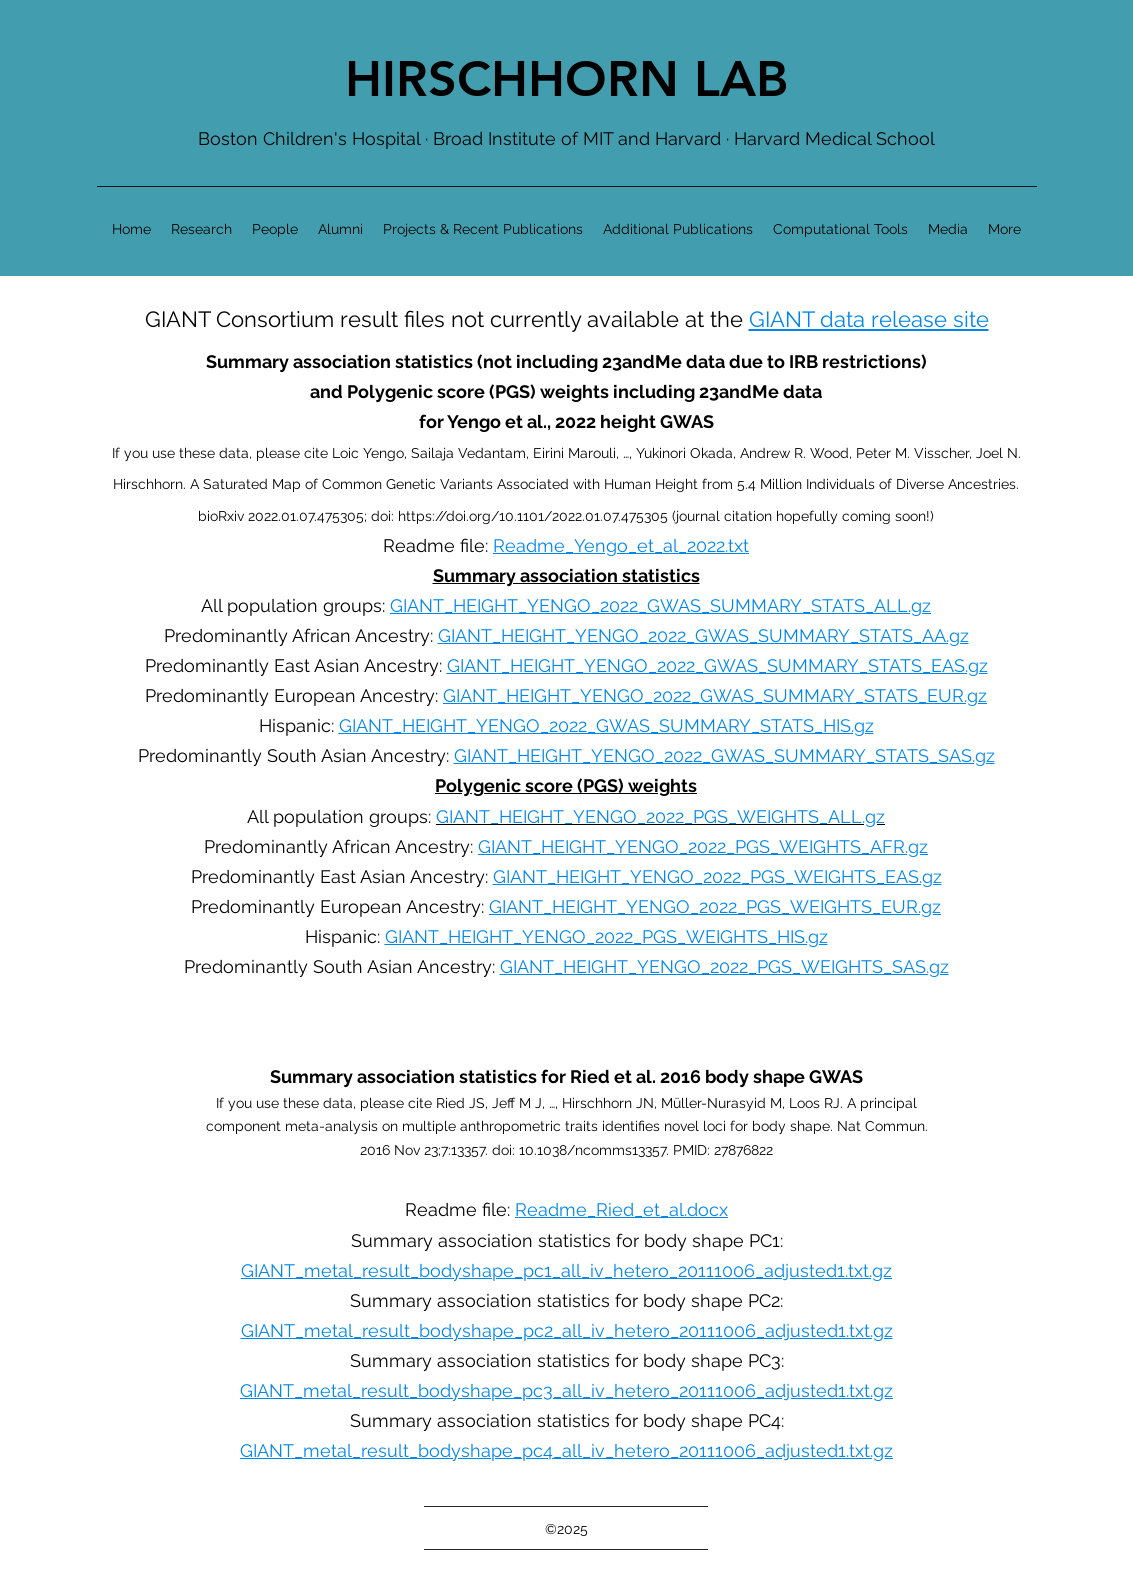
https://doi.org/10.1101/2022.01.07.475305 (533, 516)
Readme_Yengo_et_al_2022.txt (621, 545)
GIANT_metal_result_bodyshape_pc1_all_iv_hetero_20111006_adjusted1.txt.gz (566, 1270)
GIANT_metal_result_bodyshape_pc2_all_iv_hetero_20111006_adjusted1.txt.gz (567, 1330)
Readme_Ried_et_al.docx (621, 1209)
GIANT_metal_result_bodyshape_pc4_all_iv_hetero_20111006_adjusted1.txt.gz (566, 1450)
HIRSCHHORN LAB (566, 79)
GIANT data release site (869, 319)
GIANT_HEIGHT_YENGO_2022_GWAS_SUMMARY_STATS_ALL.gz (660, 605)
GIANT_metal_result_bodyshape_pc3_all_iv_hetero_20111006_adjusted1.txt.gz (566, 1390)
